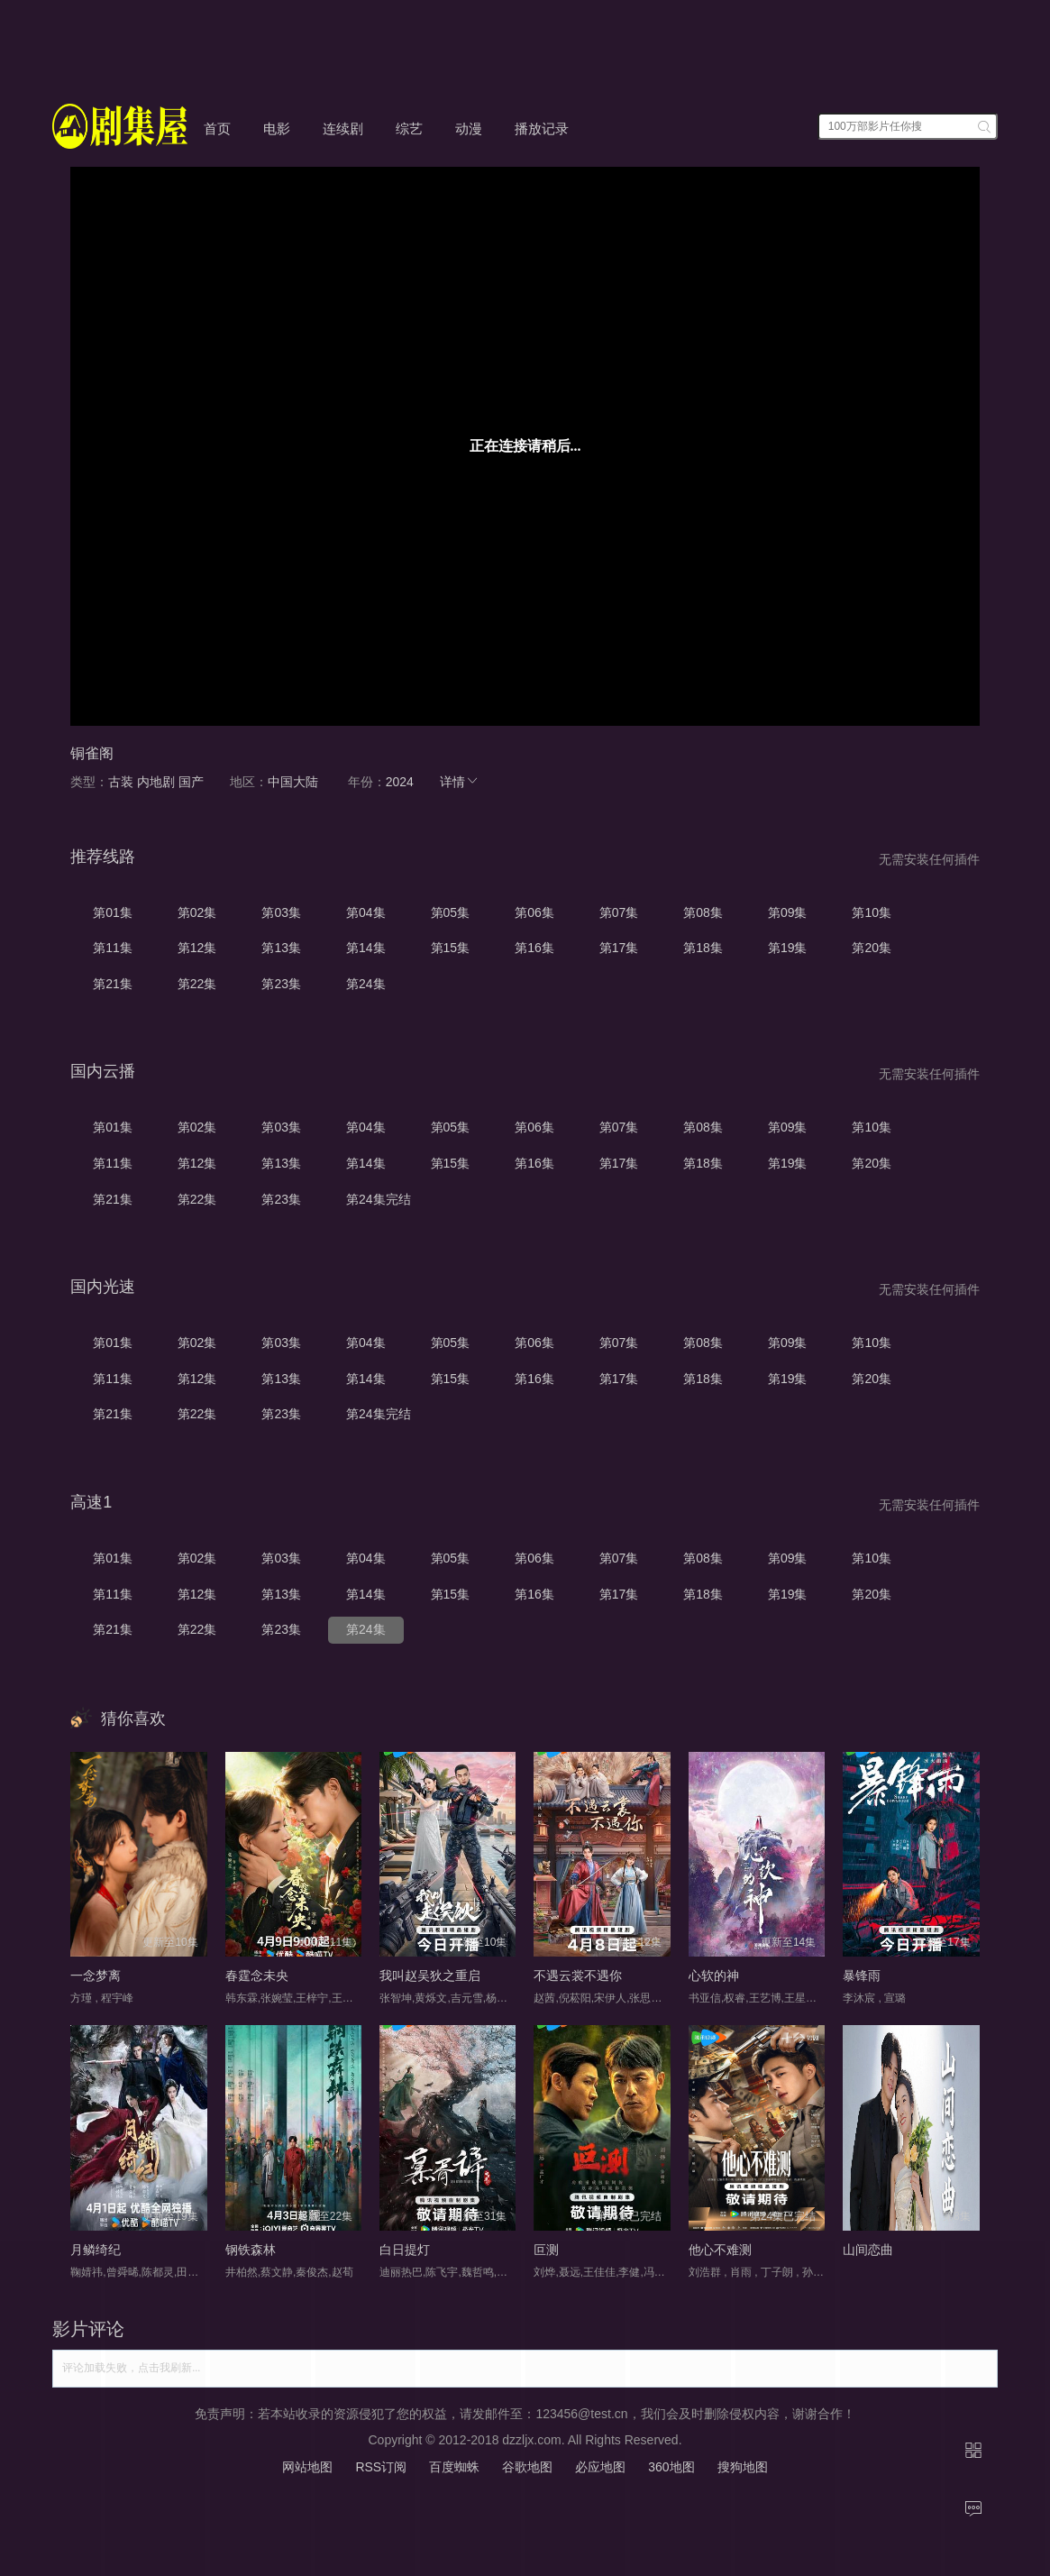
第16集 (534, 947)
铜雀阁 (92, 753)
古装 (120, 782)
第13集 (281, 947)
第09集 (788, 912)
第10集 (871, 912)
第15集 (450, 947)
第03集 (281, 912)
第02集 (197, 912)
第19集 (788, 947)
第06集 (534, 912)
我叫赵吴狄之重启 (429, 1975)
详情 (459, 782)
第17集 (619, 947)
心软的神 (714, 1975)
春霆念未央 (256, 1975)
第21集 (112, 983)
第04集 (366, 912)
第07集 (619, 912)
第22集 (197, 983)
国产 (191, 782)
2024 (400, 782)
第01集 (112, 912)
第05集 (450, 912)
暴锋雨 (862, 1975)
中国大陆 (293, 782)
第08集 (703, 912)
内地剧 (156, 782)
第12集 (197, 947)
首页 (217, 128)
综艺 (409, 128)
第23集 (281, 983)
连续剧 (343, 128)
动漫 (468, 128)
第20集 (871, 947)
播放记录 (542, 128)
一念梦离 (95, 1975)
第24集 (366, 983)
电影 (276, 128)
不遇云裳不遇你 (578, 1975)
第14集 (366, 947)
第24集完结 (378, 1199)
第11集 (112, 947)
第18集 (703, 947)
